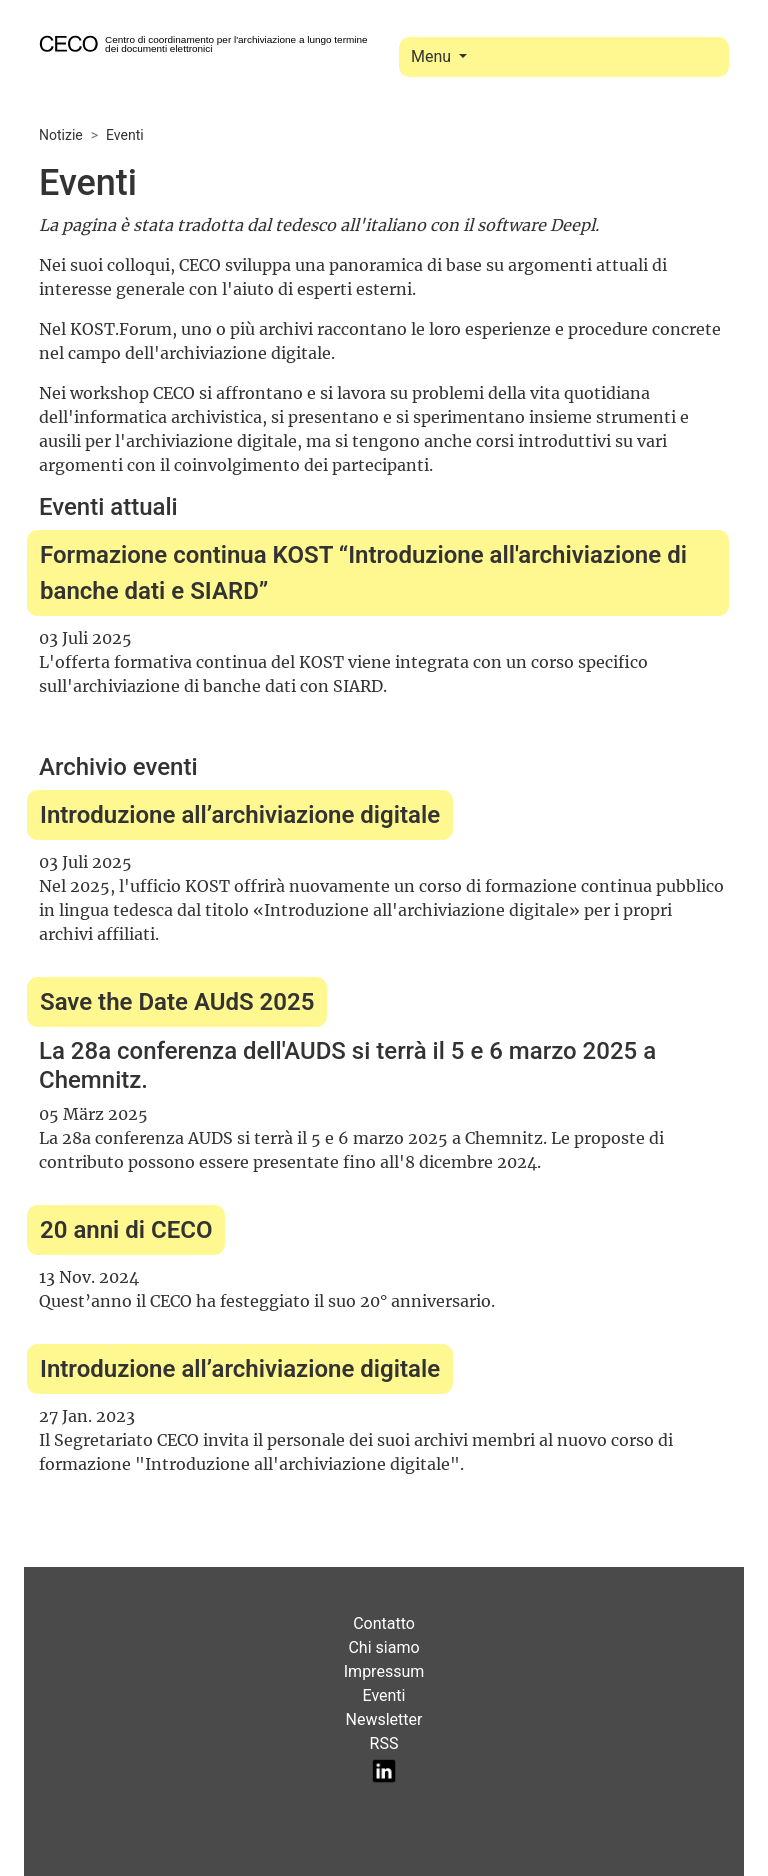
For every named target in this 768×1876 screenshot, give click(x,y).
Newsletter (384, 1719)
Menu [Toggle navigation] (433, 56)
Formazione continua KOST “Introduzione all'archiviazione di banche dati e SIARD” (363, 573)
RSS (384, 1743)
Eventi (125, 135)
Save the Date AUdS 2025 (177, 1002)
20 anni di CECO (126, 1230)
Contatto (384, 1623)
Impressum (384, 1671)
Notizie (61, 135)
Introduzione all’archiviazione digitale (240, 815)
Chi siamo (383, 1647)
